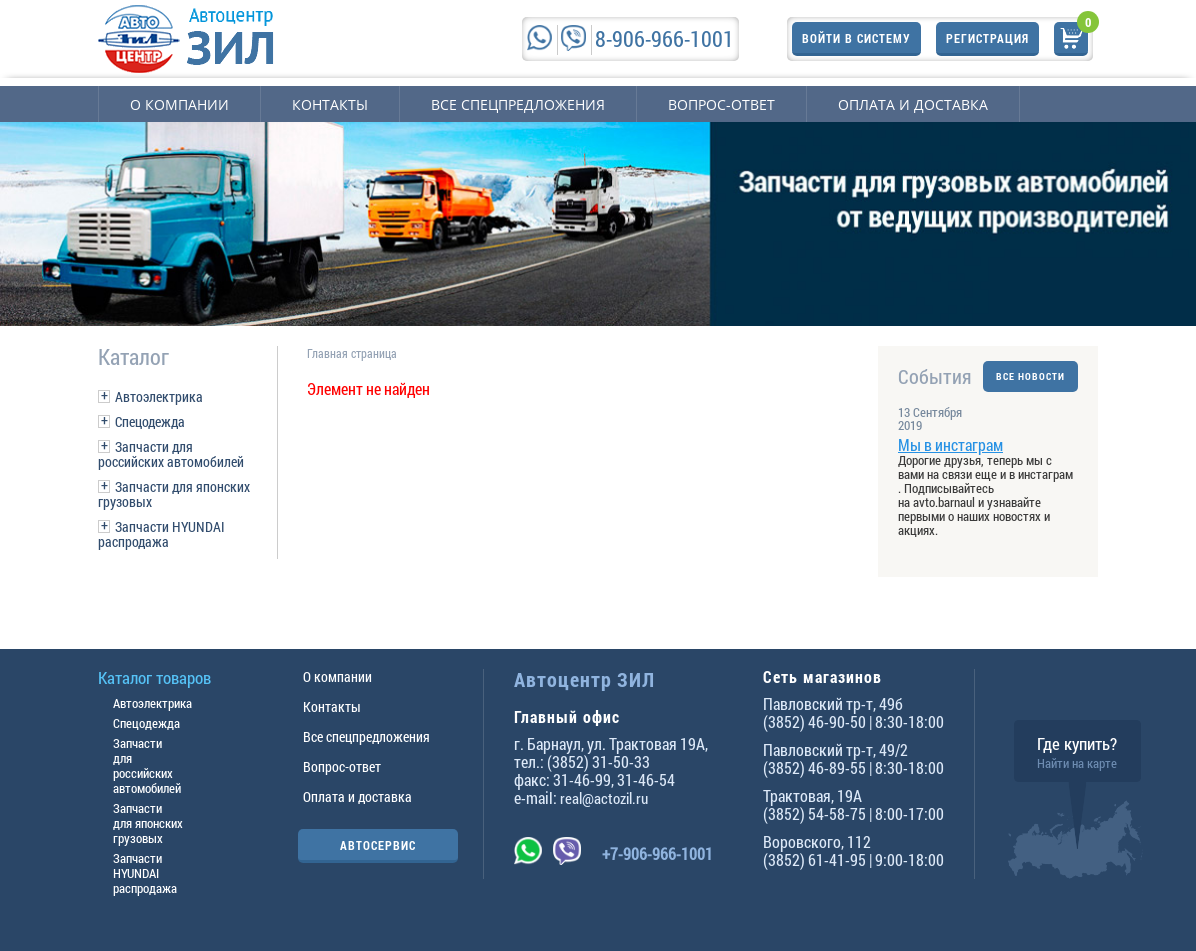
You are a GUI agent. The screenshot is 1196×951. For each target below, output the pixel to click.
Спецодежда (150, 421)
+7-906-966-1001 (657, 853)
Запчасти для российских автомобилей (171, 454)
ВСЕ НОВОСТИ (1030, 376)
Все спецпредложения (518, 104)
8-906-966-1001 (664, 38)
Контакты (330, 104)
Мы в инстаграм (950, 444)
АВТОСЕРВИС (378, 845)
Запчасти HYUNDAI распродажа (161, 534)
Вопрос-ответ (721, 104)
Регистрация (987, 38)
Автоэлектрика (159, 396)
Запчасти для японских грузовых (174, 494)
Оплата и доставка (913, 104)
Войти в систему (856, 38)
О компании (179, 104)
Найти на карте (1077, 763)
